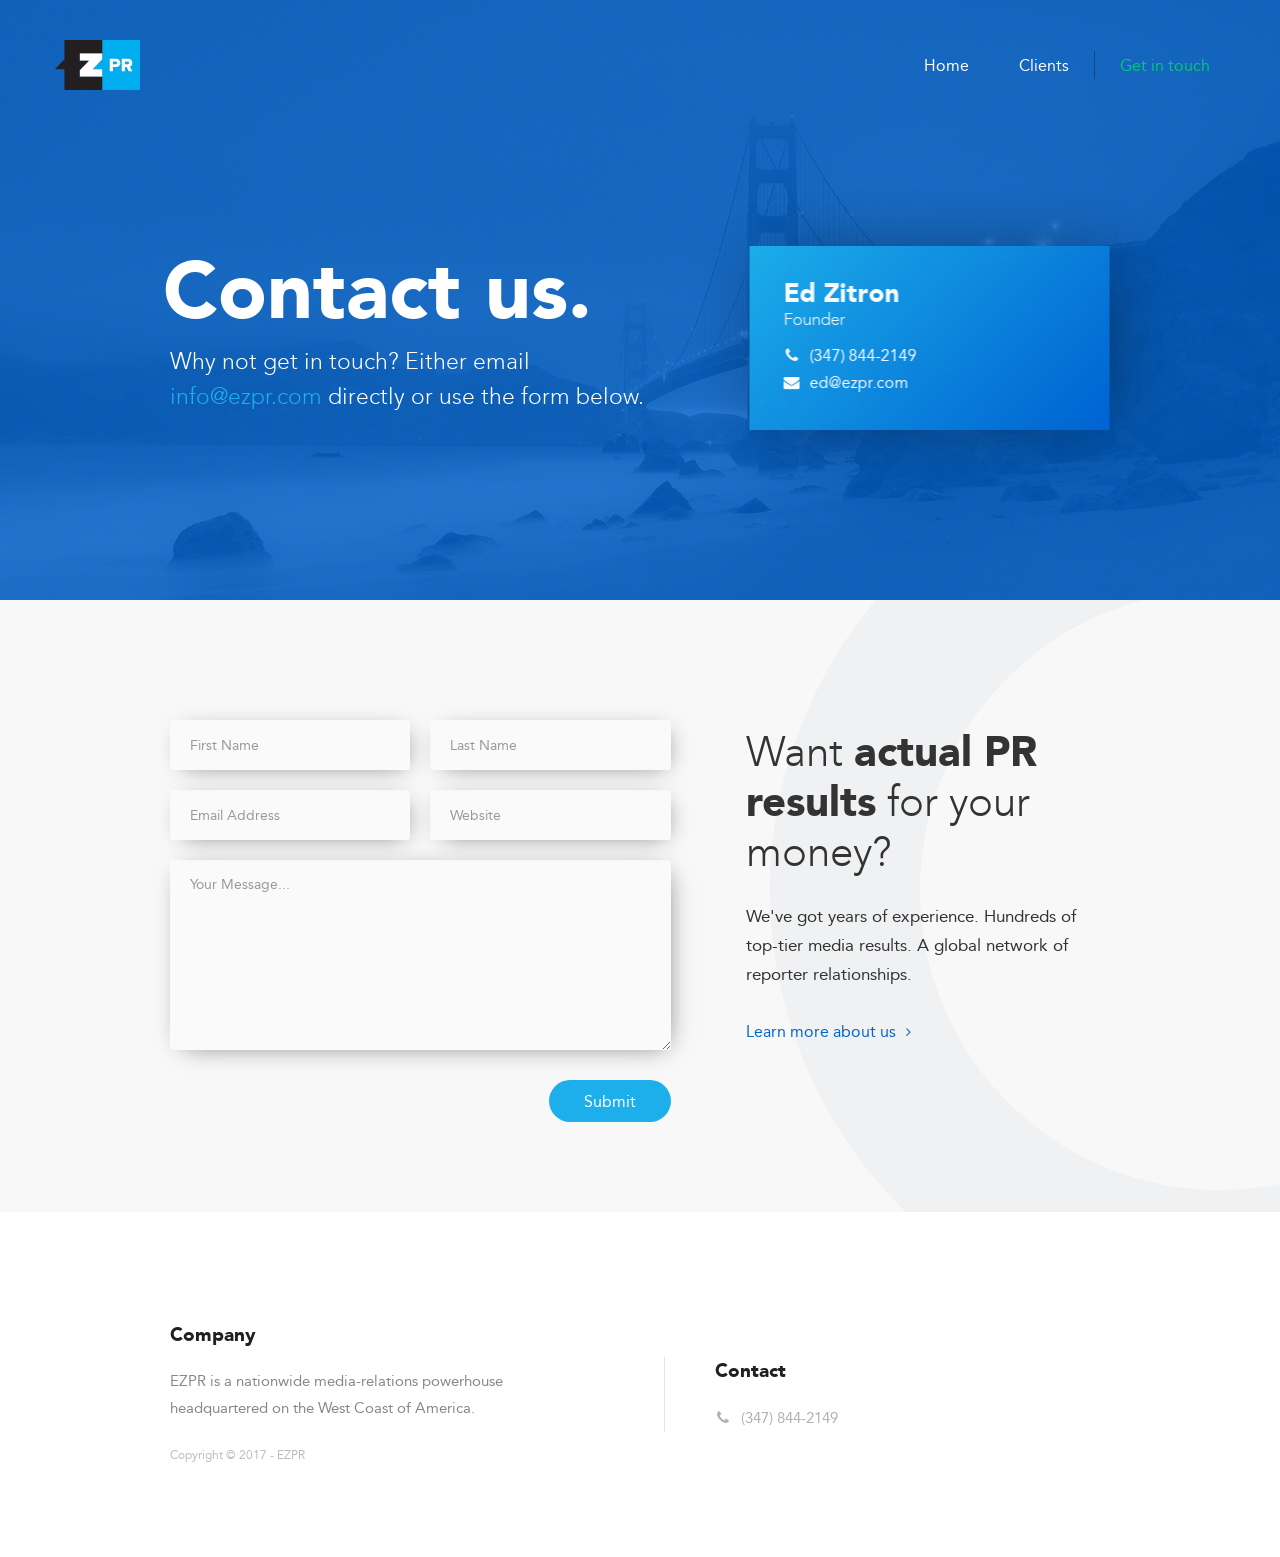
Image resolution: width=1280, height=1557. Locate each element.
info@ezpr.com (246, 396)
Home (946, 65)
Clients (1044, 65)
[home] (97, 65)
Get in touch (1165, 65)
